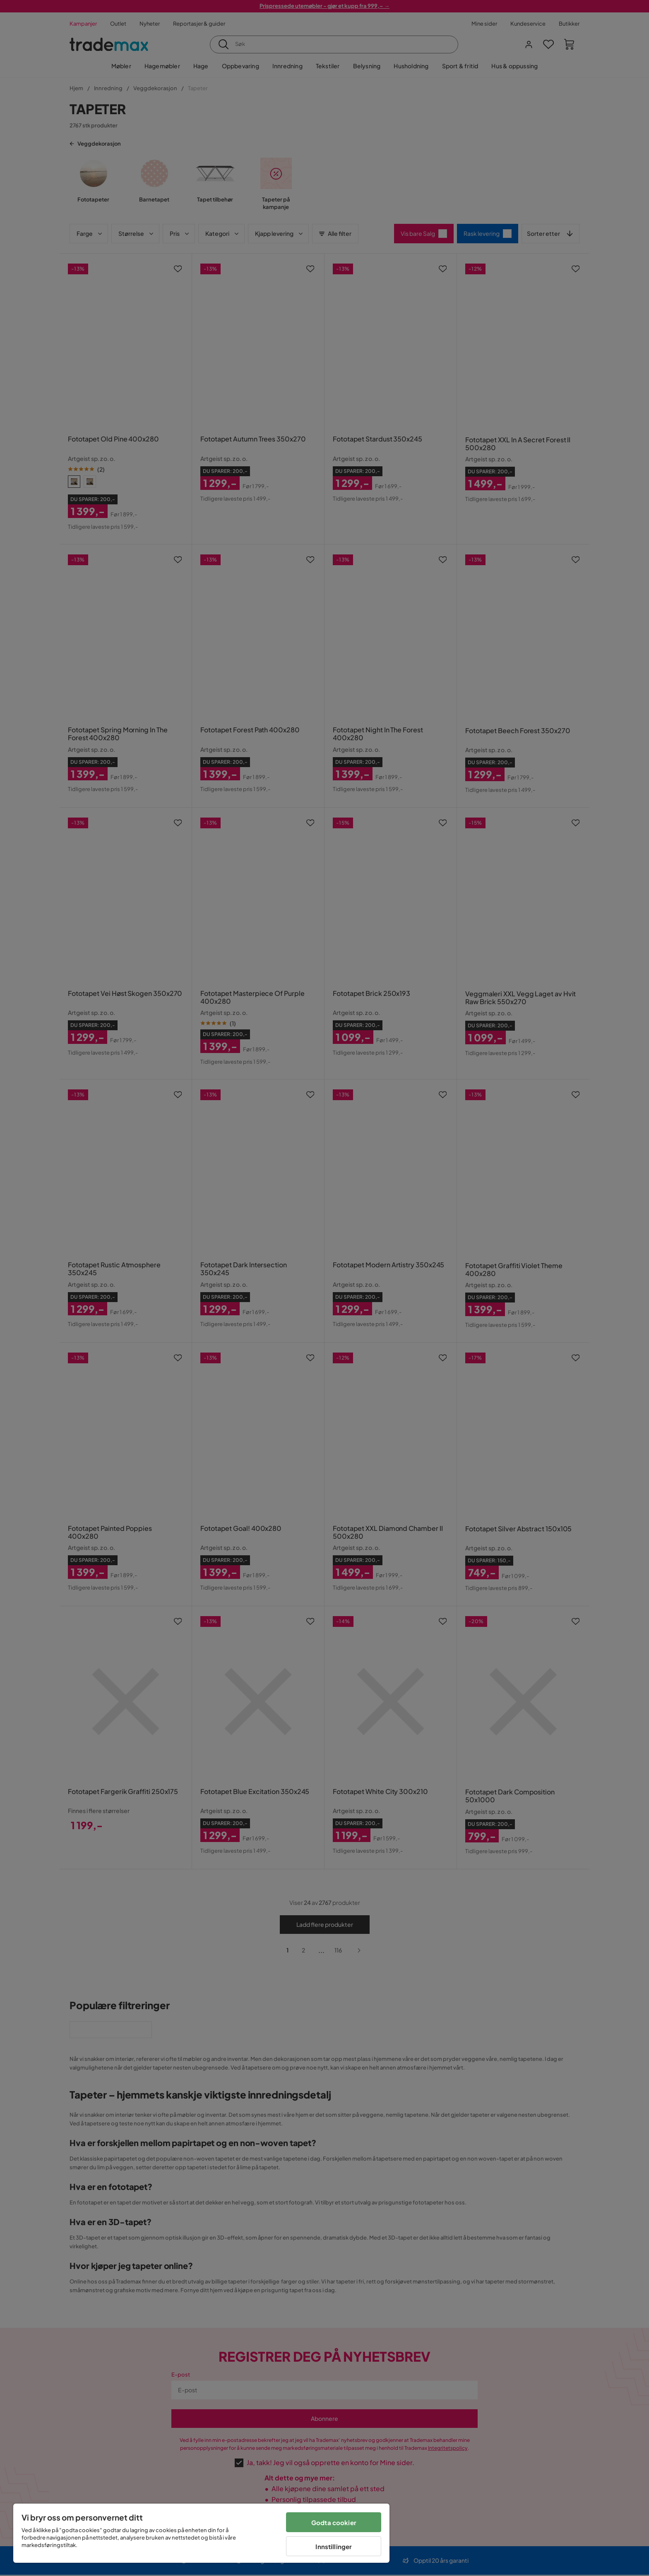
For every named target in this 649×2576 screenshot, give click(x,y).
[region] (201, 2533)
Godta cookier (333, 2522)
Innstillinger (333, 2546)
